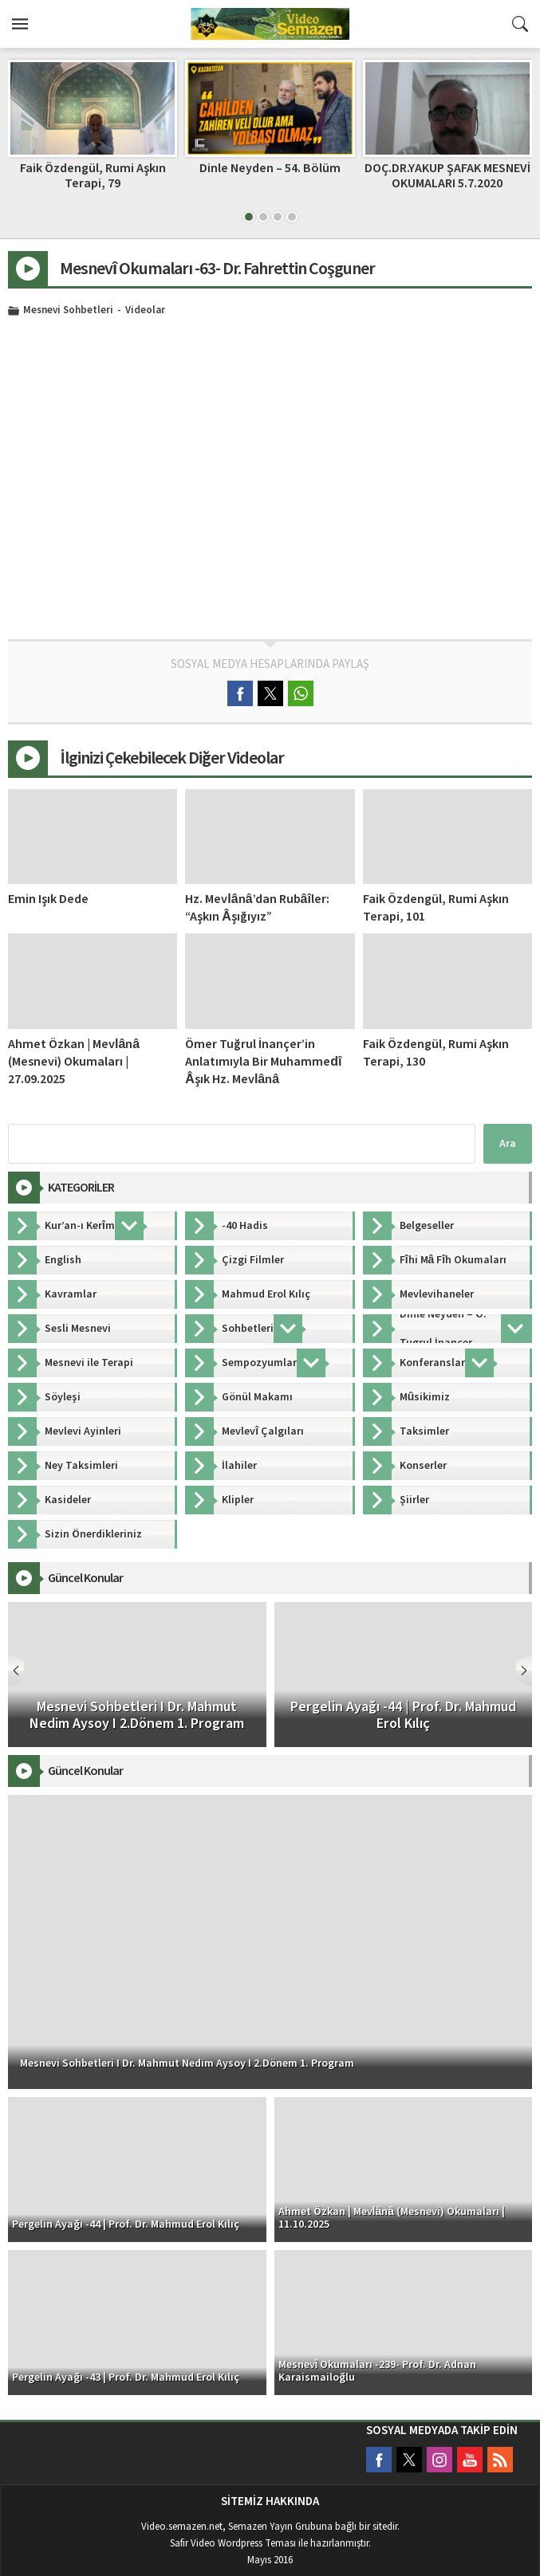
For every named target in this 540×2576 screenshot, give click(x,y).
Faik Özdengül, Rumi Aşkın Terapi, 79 (93, 175)
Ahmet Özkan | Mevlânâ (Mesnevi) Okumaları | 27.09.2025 (74, 1061)
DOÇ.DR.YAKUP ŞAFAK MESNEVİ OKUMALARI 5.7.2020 (447, 175)
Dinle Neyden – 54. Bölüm (270, 168)
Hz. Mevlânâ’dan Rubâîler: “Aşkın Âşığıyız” (257, 907)
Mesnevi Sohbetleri (68, 310)
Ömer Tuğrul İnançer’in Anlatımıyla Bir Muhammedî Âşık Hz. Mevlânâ (263, 1061)
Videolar (145, 310)
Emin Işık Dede (48, 899)
